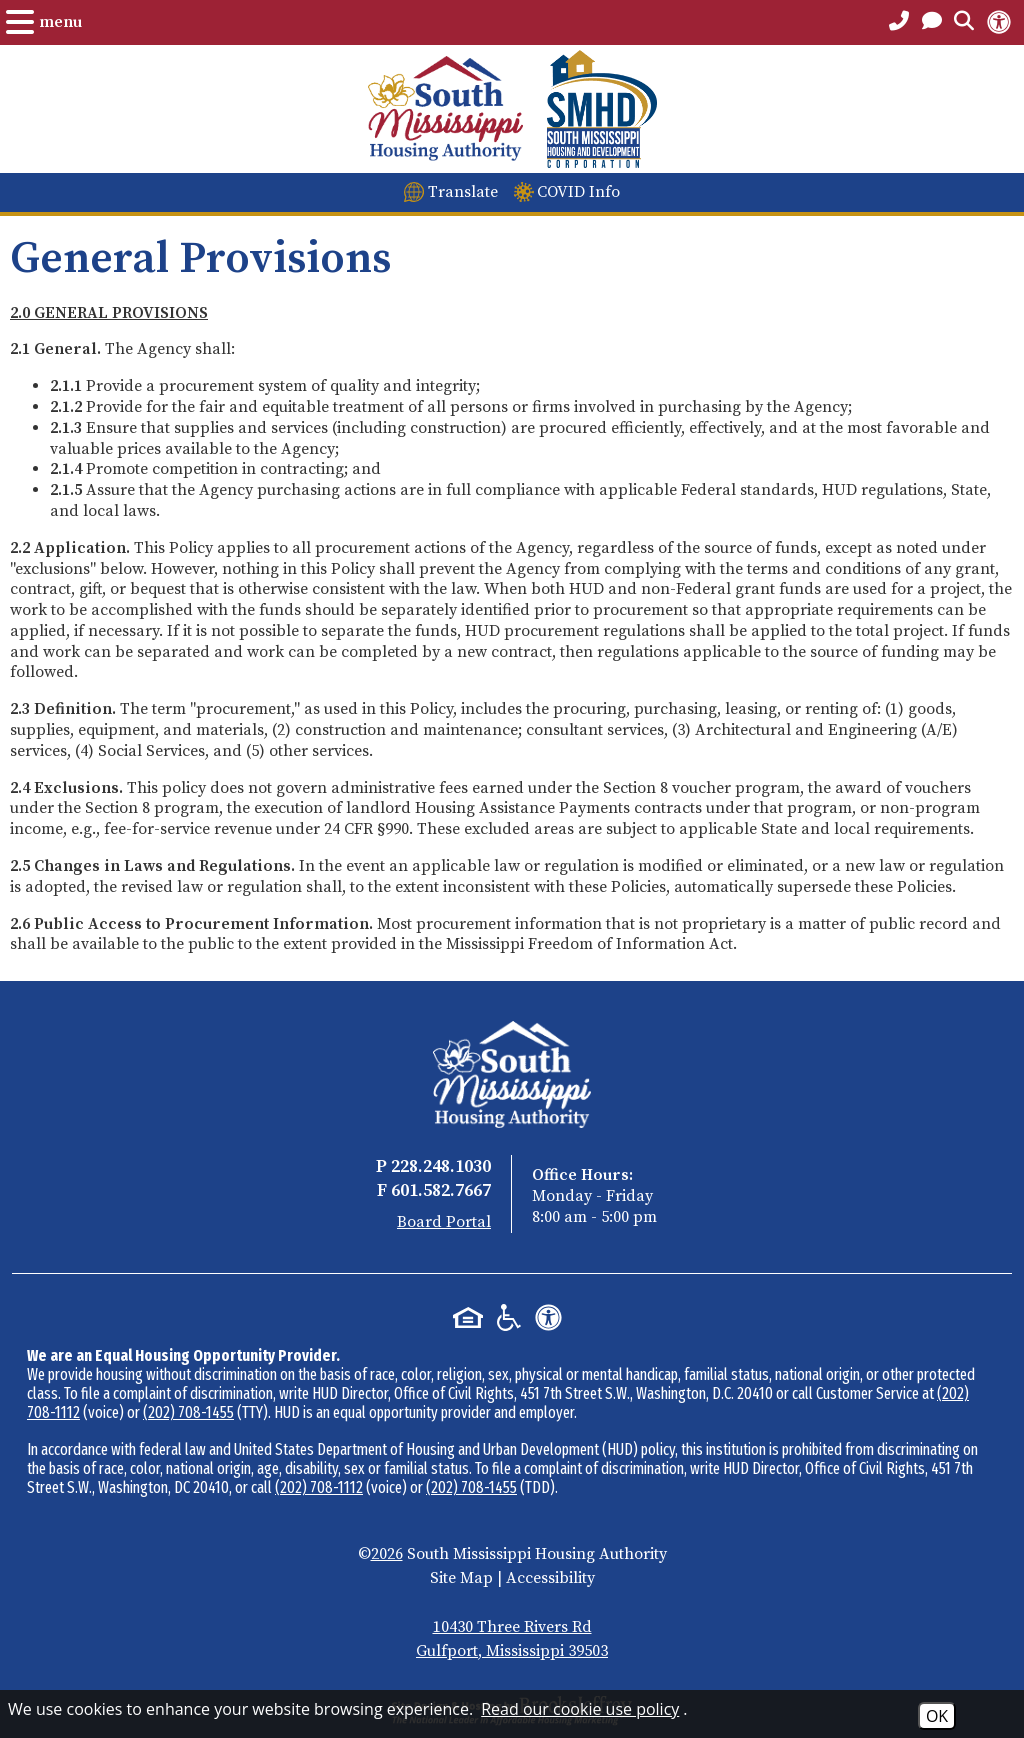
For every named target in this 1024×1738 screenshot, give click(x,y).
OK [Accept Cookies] (937, 1716)
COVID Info (578, 192)
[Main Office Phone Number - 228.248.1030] (899, 22)
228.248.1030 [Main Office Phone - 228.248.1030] (441, 1166)
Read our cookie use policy (580, 1709)
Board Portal (444, 1222)
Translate (463, 192)
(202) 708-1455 (188, 1412)
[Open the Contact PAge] (932, 22)
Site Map (461, 1578)
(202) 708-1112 (319, 1487)
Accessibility (550, 1578)
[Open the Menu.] (44, 22)
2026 (387, 1554)
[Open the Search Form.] (964, 22)
